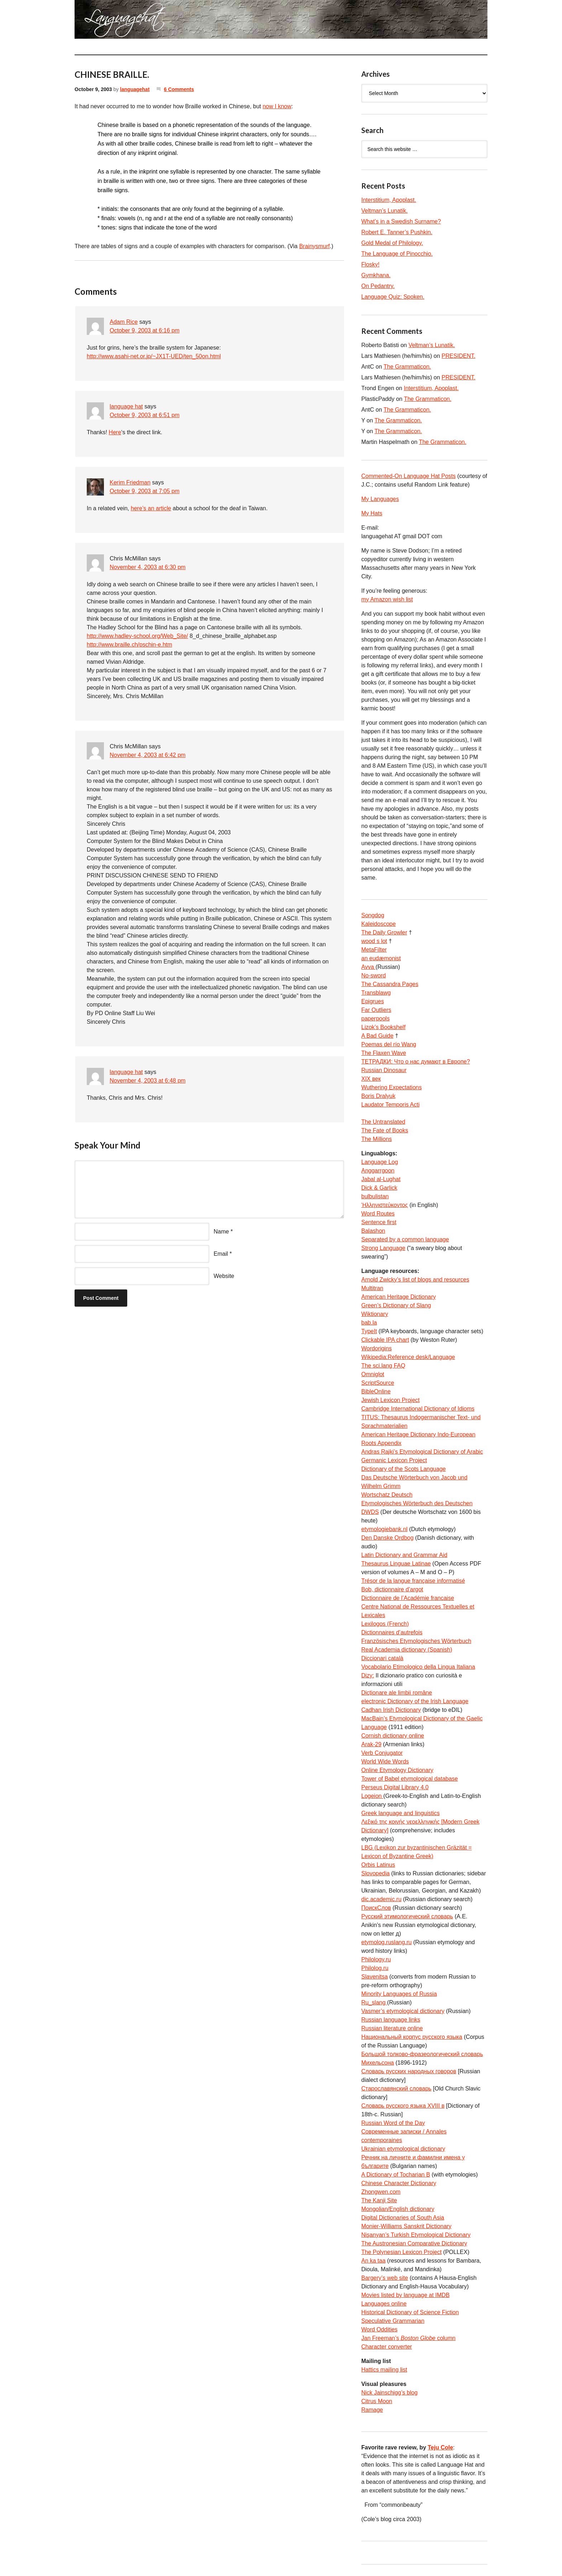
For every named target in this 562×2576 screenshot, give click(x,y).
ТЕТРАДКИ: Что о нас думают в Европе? (415, 1062)
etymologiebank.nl (384, 1529)
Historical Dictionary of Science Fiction (410, 2312)
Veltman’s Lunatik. (384, 211)
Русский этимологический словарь (407, 1916)
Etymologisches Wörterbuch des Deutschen (416, 1503)
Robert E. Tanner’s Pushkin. (396, 232)
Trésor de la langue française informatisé (413, 1581)
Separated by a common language (405, 1239)
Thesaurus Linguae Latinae (396, 1564)
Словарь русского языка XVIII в (402, 2106)
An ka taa (373, 2261)
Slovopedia (375, 1873)
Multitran (372, 1288)
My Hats (371, 513)
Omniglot (372, 1374)
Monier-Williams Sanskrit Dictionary (406, 2226)
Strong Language (383, 1248)
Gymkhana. (376, 275)
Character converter (386, 2347)
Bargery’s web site (384, 2278)
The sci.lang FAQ (383, 1366)
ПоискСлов (376, 1908)
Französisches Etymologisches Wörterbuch (416, 1641)
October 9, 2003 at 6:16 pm (145, 330)
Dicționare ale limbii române (396, 1693)
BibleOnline (376, 1391)
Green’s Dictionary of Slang (396, 1305)
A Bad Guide (377, 1036)
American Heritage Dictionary (398, 1297)
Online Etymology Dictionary (397, 1770)
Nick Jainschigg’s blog (389, 2393)
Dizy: (367, 1675)
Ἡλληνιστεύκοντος (384, 1205)
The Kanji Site (379, 2200)
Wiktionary (374, 1314)
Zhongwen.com (380, 2192)
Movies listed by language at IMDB (405, 2295)
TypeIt (369, 1331)
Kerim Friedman (130, 482)
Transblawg (376, 993)
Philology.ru (376, 1959)
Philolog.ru (375, 1968)
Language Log (379, 1162)
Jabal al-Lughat (380, 1179)
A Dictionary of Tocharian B (395, 2175)
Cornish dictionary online (392, 1736)
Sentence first (378, 1222)
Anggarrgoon (378, 1171)
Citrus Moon (376, 2401)
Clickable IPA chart (385, 1340)
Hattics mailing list (384, 2370)
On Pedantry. (378, 286)
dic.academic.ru (381, 1899)
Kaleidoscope (378, 924)
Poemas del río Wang (388, 1044)
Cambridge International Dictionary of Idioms (418, 1409)
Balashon (373, 1231)
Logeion (372, 1796)
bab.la (369, 1323)
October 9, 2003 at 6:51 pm (145, 415)
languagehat (134, 89)
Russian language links (390, 2020)
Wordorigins (376, 1348)
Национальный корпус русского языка (411, 2037)
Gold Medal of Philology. (392, 243)
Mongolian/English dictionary (397, 2209)
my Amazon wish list (387, 599)
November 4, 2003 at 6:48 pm (148, 1081)
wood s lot (374, 941)
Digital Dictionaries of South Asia (402, 2218)
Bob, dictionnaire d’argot (392, 1589)
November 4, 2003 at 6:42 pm (148, 755)
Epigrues (372, 1001)
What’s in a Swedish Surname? (401, 221)
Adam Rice (124, 322)
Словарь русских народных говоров (408, 2071)
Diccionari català (382, 1658)
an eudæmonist (381, 958)
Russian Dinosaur (383, 1070)
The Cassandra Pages (389, 984)
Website (224, 1276)
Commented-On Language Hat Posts (408, 476)
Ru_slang (374, 2002)
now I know (277, 106)
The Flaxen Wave (383, 1053)
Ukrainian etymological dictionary (403, 2149)
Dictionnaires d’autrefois (392, 1632)
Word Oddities (379, 2329)
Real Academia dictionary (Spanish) (406, 1650)
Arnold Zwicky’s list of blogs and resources (415, 1280)
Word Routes (378, 1214)
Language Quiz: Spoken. (392, 297)
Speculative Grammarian (392, 2321)
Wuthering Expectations (391, 1087)
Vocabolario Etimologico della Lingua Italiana (418, 1667)
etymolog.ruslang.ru (386, 1942)
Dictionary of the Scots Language (403, 1469)
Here (115, 432)
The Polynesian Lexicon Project (401, 2252)
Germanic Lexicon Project (394, 1460)
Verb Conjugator (382, 1753)
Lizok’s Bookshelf (383, 1027)
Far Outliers (376, 1010)
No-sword (373, 975)
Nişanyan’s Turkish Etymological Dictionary (416, 2235)
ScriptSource (377, 1383)
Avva (368, 967)
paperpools (375, 1018)
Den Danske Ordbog (387, 1538)
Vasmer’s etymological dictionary (402, 2011)
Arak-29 (371, 1744)
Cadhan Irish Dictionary (391, 1710)
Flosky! (370, 264)
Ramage (372, 2410)
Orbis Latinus (378, 1865)
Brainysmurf (314, 246)
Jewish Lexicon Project (390, 1400)
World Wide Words (385, 1761)
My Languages (380, 499)
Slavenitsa (374, 1977)
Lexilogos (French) (385, 1624)
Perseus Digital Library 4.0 (395, 1787)
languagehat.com (100, 21)
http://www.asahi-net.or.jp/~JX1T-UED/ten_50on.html (154, 356)
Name (221, 1231)
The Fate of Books (384, 1130)
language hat (126, 406)
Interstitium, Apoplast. (388, 200)
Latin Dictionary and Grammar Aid (404, 1555)
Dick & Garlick (379, 1188)
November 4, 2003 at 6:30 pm (148, 567)
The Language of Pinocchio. (397, 254)
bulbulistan (375, 1196)
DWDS (370, 1512)
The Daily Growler (384, 932)
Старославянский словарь (396, 2088)
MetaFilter (374, 950)
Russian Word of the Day (393, 2123)
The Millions (376, 1139)
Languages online (383, 2304)
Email (221, 1254)
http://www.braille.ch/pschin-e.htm (129, 644)
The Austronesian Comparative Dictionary (414, 2243)
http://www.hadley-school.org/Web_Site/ (137, 636)
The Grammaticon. (407, 367)
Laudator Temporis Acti (390, 1105)
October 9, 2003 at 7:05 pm (145, 491)
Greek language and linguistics (400, 1813)
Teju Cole (440, 2447)
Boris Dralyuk (378, 1096)
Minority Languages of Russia (399, 1994)
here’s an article (151, 508)
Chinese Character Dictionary (398, 2183)
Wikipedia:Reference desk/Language (408, 1357)
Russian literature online (392, 2028)
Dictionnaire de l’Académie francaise (407, 1598)
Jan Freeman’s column (408, 2338)
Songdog (372, 915)
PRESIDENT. (458, 356)
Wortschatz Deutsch (387, 1495)
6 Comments (179, 89)
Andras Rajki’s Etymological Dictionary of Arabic (422, 1452)
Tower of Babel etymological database (409, 1779)
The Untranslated (383, 1122)
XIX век (371, 1079)
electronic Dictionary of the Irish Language (414, 1701)
